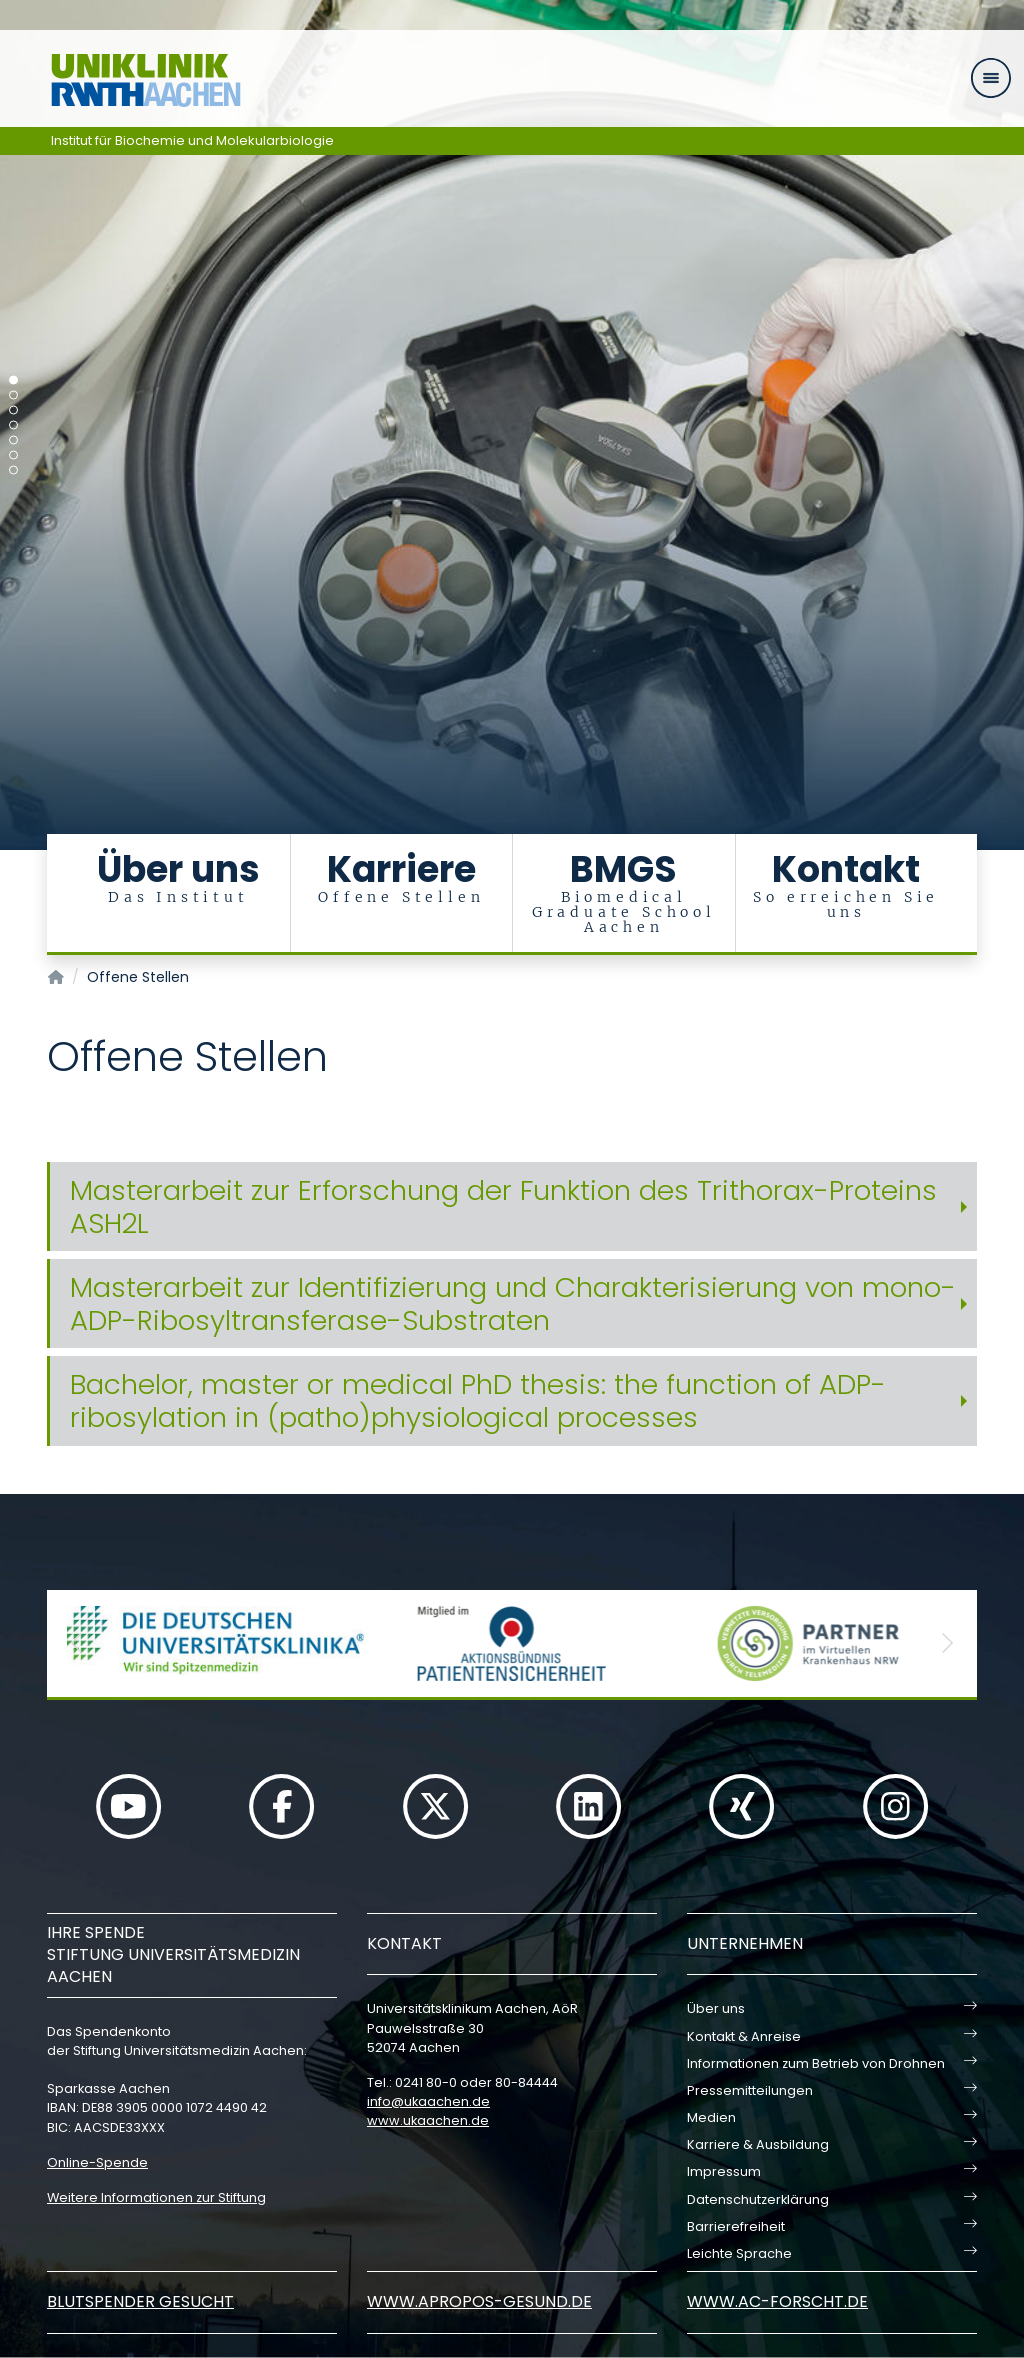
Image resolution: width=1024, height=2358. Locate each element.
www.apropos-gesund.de (479, 2301)
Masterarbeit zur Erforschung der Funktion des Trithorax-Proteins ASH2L (503, 1207)
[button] (77, 1643)
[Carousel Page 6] (13, 455)
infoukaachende (428, 2101)
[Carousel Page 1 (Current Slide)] (13, 380)
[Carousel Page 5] (13, 440)
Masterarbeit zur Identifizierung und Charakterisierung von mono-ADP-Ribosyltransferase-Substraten (513, 1304)
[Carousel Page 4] (13, 425)
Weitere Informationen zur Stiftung (156, 2197)
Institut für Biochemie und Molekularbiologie (192, 140)
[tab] (512, 1207)
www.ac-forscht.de (777, 2301)
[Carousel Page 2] (13, 395)
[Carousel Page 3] (13, 410)
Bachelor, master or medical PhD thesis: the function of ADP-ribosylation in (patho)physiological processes (478, 1401)
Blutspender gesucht (140, 2301)
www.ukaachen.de (428, 2120)
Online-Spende (97, 2162)
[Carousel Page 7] (13, 470)
